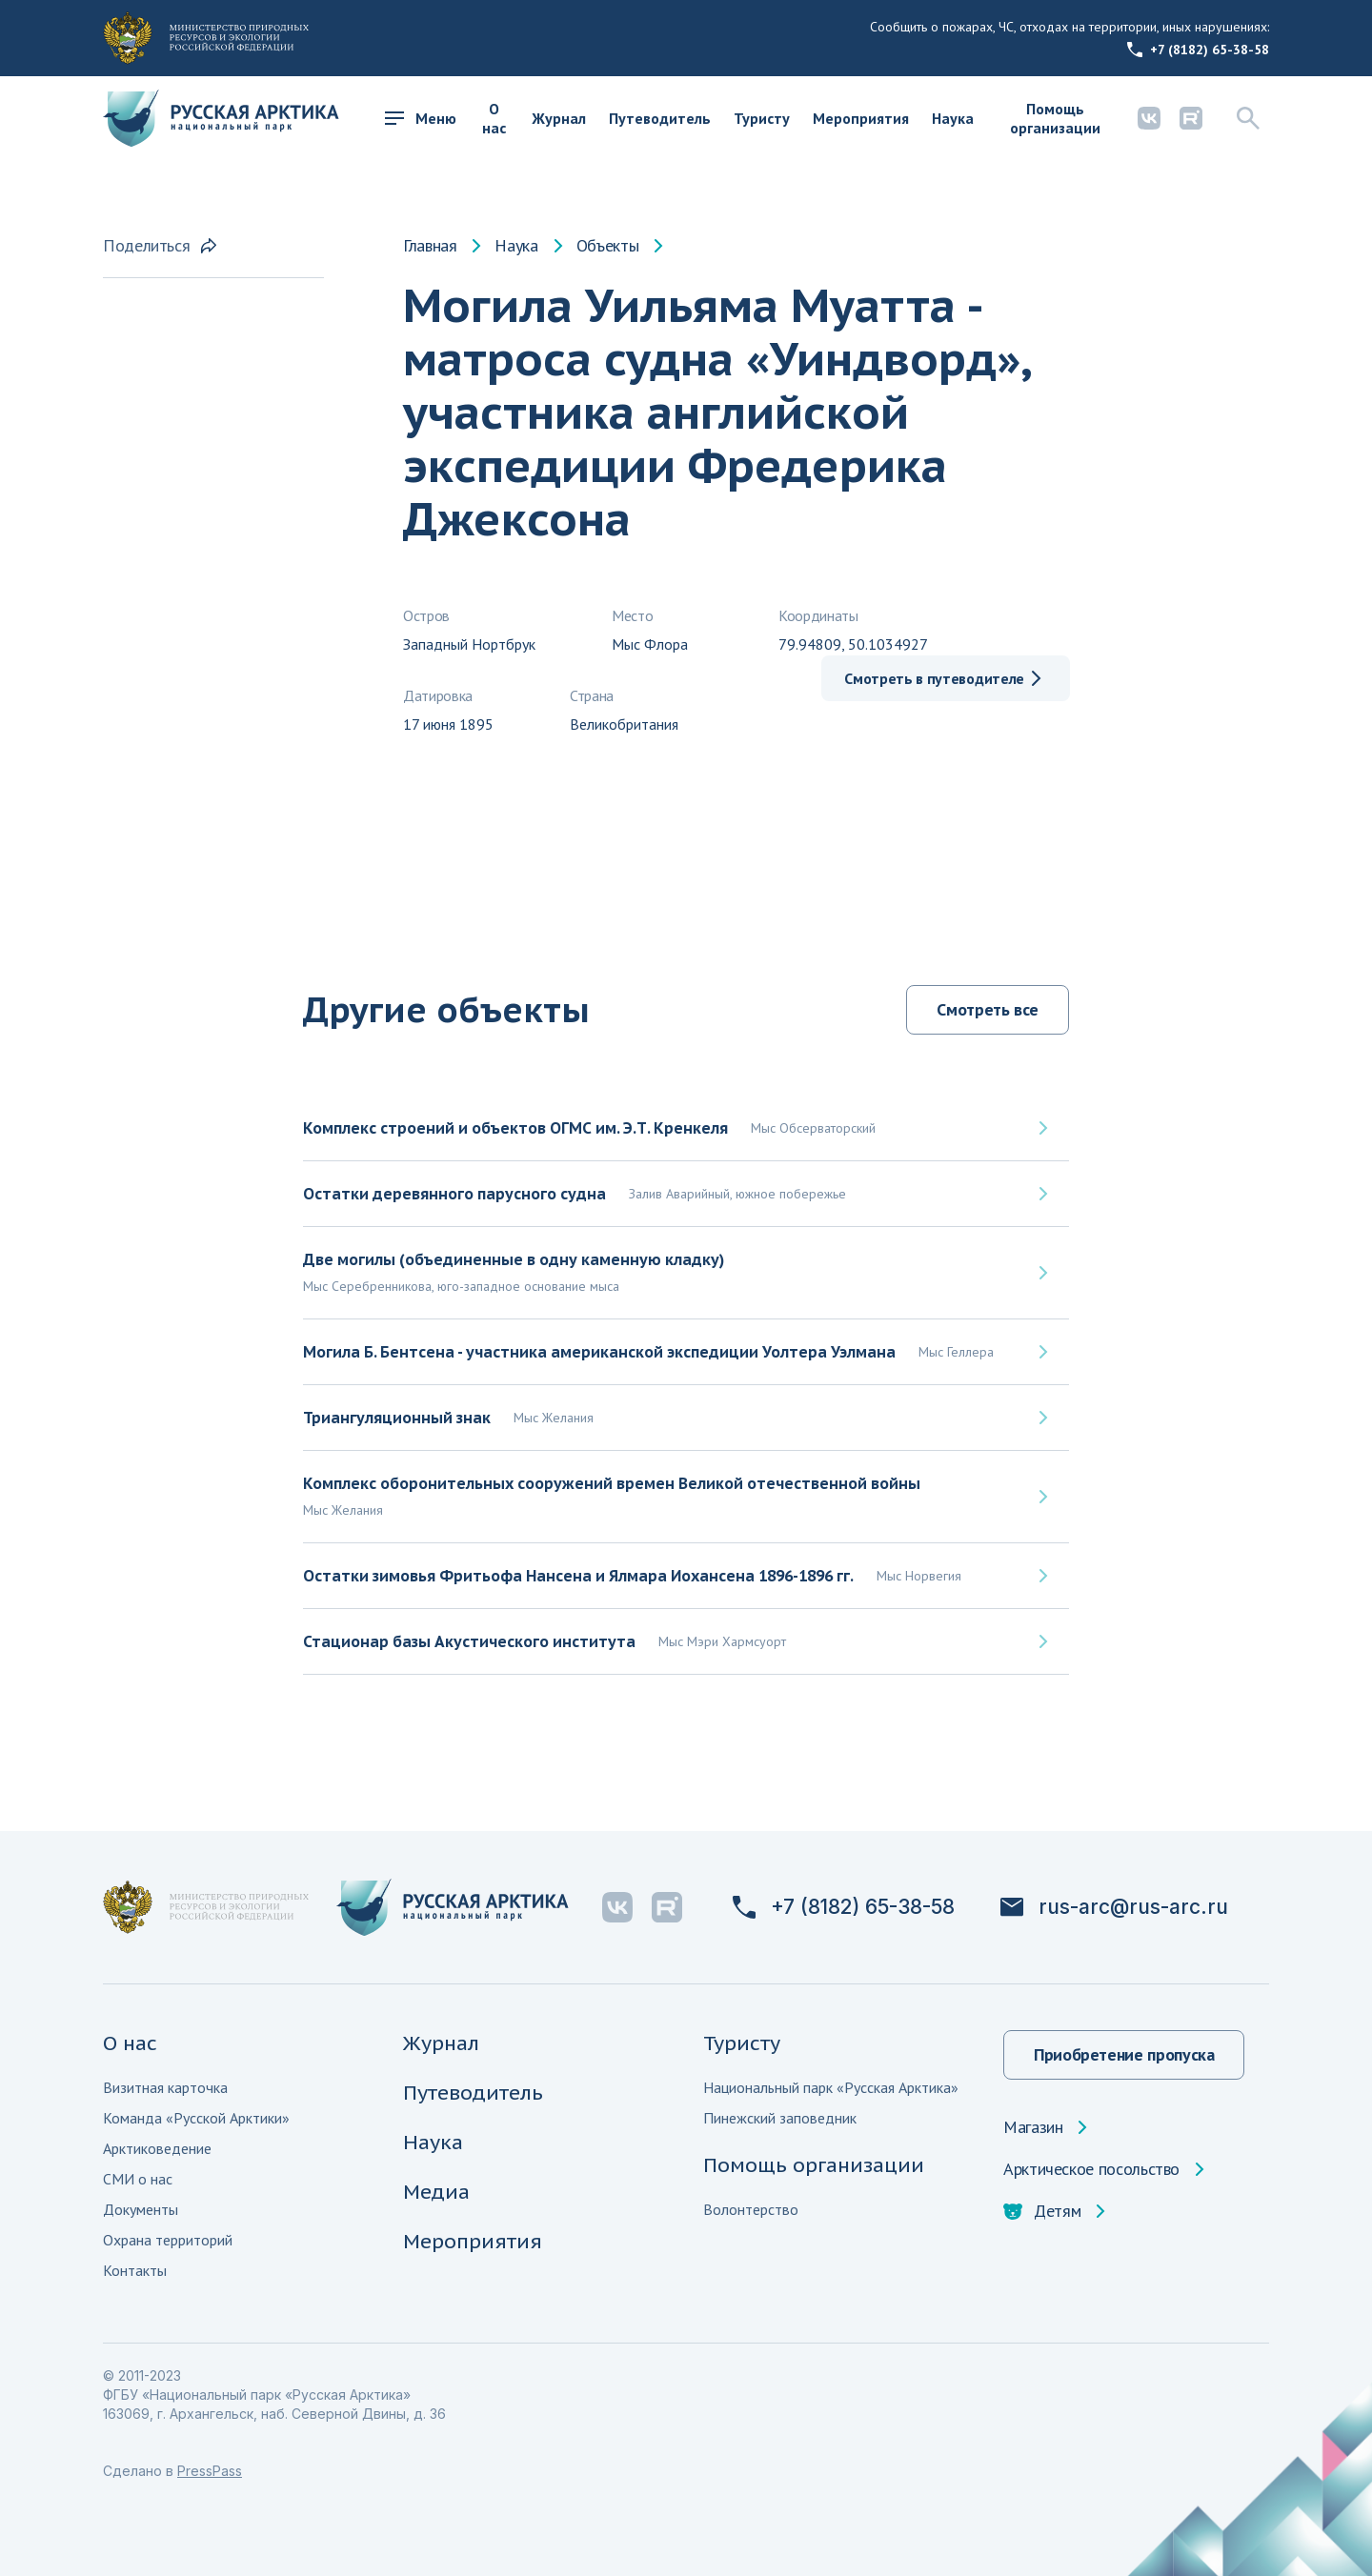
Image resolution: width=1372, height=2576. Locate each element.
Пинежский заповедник (780, 2117)
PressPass (209, 2471)
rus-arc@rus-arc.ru (1114, 1907)
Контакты (135, 2270)
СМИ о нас (137, 2178)
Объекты (607, 245)
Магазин (1032, 2127)
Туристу (762, 118)
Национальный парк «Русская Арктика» (830, 2087)
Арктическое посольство (1091, 2169)
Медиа (436, 2191)
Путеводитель (660, 118)
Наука (953, 118)
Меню (420, 118)
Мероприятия (861, 118)
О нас (494, 118)
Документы (140, 2209)
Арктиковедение (157, 2148)
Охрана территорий (167, 2239)
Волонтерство (750, 2209)
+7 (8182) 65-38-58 (1198, 49)
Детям (1041, 2211)
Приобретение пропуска (1124, 2054)
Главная (429, 245)
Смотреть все (988, 1009)
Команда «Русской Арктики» (196, 2117)
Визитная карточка (165, 2087)
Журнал (559, 118)
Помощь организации (1055, 118)
